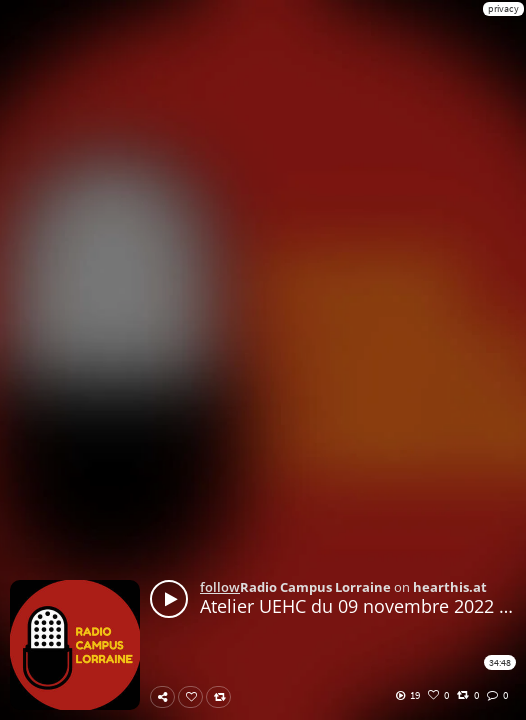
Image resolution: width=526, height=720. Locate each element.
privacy (503, 8)
